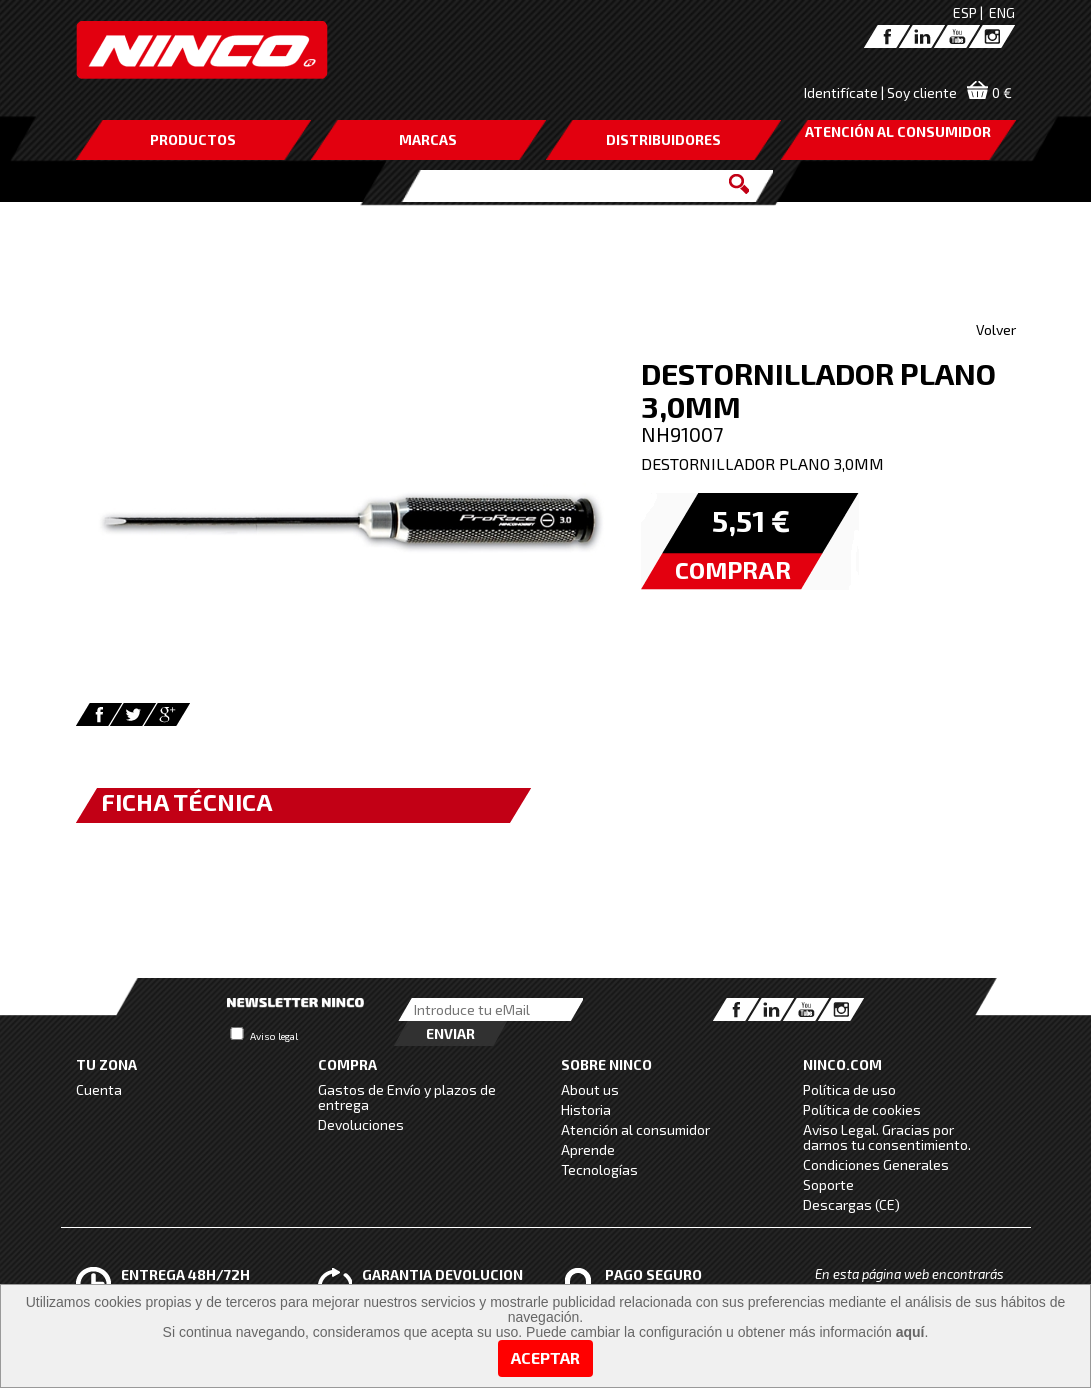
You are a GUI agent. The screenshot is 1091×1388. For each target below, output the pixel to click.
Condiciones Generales (876, 1164)
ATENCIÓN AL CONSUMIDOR (898, 131)
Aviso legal (274, 1036)
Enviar (450, 1033)
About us (590, 1089)
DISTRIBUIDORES (663, 139)
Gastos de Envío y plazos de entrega (407, 1097)
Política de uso (849, 1089)
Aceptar (545, 1357)
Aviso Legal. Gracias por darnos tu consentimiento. (887, 1137)
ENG (1002, 12)
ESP (965, 12)
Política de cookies (862, 1109)
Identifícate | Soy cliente (880, 92)
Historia (586, 1109)
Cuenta (99, 1089)
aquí (910, 1332)
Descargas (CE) (851, 1204)
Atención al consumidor (635, 1129)
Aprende (588, 1149)
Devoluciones (361, 1124)
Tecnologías (599, 1169)
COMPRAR (733, 569)
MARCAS (428, 139)
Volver (996, 329)
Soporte (828, 1184)
